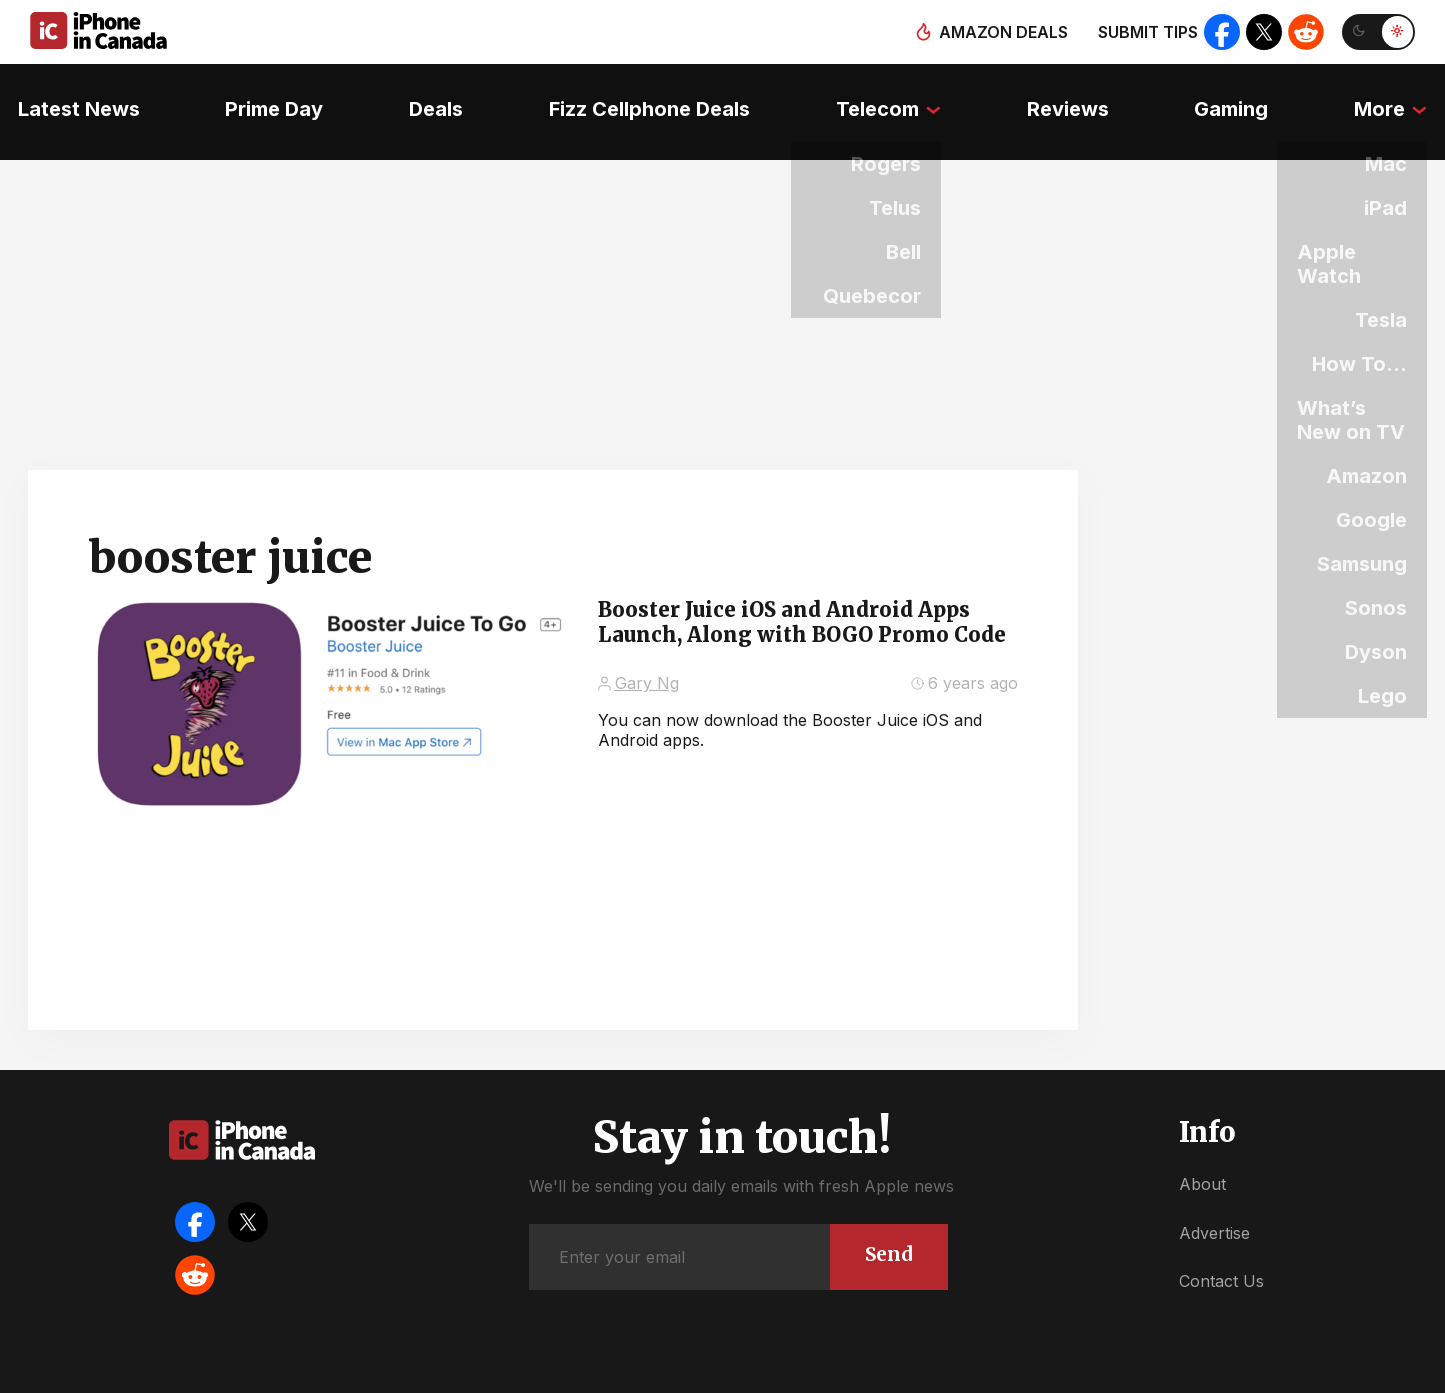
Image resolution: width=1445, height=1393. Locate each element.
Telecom (879, 95)
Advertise (1214, 1200)
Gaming (1244, 95)
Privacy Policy (872, 1372)
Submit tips (1141, 32)
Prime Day (262, 95)
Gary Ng (647, 651)
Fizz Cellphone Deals (647, 95)
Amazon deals (996, 32)
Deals (429, 95)
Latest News (61, 95)
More (1397, 95)
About (1202, 1152)
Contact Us (1221, 1249)
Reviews (1075, 95)
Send (886, 1220)
